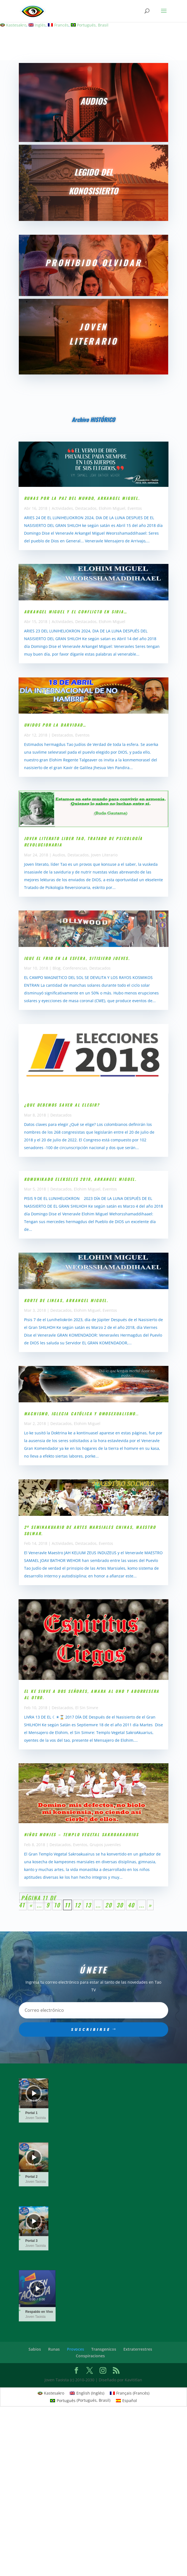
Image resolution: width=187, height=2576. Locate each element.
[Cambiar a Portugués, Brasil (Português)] (80, 2400)
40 (131, 1905)
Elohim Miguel (112, 508)
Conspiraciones (90, 2355)
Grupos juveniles (105, 1844)
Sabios (34, 2349)
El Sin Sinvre (86, 1707)
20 (108, 1905)
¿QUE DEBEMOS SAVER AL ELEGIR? (62, 1105)
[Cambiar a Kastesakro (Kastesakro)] (51, 2393)
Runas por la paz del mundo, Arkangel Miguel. (82, 498)
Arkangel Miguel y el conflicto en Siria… (75, 611)
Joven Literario (104, 854)
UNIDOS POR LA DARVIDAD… (55, 725)
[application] (34, 2093)
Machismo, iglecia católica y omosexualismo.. (81, 1413)
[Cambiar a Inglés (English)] (87, 2393)
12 (78, 1905)
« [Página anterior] (30, 1905)
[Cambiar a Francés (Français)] (129, 2393)
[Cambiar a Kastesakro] (13, 25)
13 (88, 1905)
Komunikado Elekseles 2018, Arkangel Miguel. (80, 1179)
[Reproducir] (34, 2093)
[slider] (34, 2106)
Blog (57, 968)
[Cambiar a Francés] (58, 25)
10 (57, 1905)
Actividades (62, 508)
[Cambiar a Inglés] (37, 25)
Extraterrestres (137, 2349)
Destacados (86, 508)
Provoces (75, 2349)
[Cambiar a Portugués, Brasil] (89, 25)
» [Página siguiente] (150, 1905)
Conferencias (75, 968)
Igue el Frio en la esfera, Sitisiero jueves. (77, 958)
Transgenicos (103, 2349)
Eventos (135, 508)
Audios (59, 854)
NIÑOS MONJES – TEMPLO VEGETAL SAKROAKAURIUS (81, 1834)
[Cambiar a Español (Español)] (126, 2400)
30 (119, 1905)
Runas (54, 2349)
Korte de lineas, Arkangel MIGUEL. (66, 1300)
